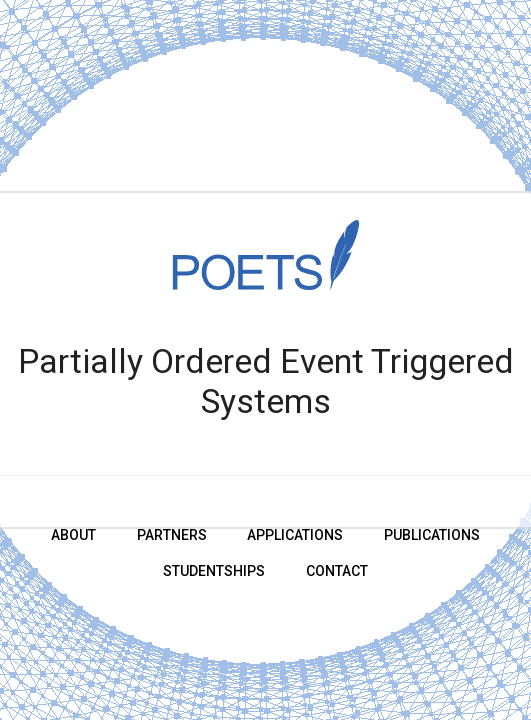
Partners (172, 535)
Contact (337, 571)
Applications (295, 535)
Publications (432, 535)
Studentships (214, 571)
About (73, 535)
